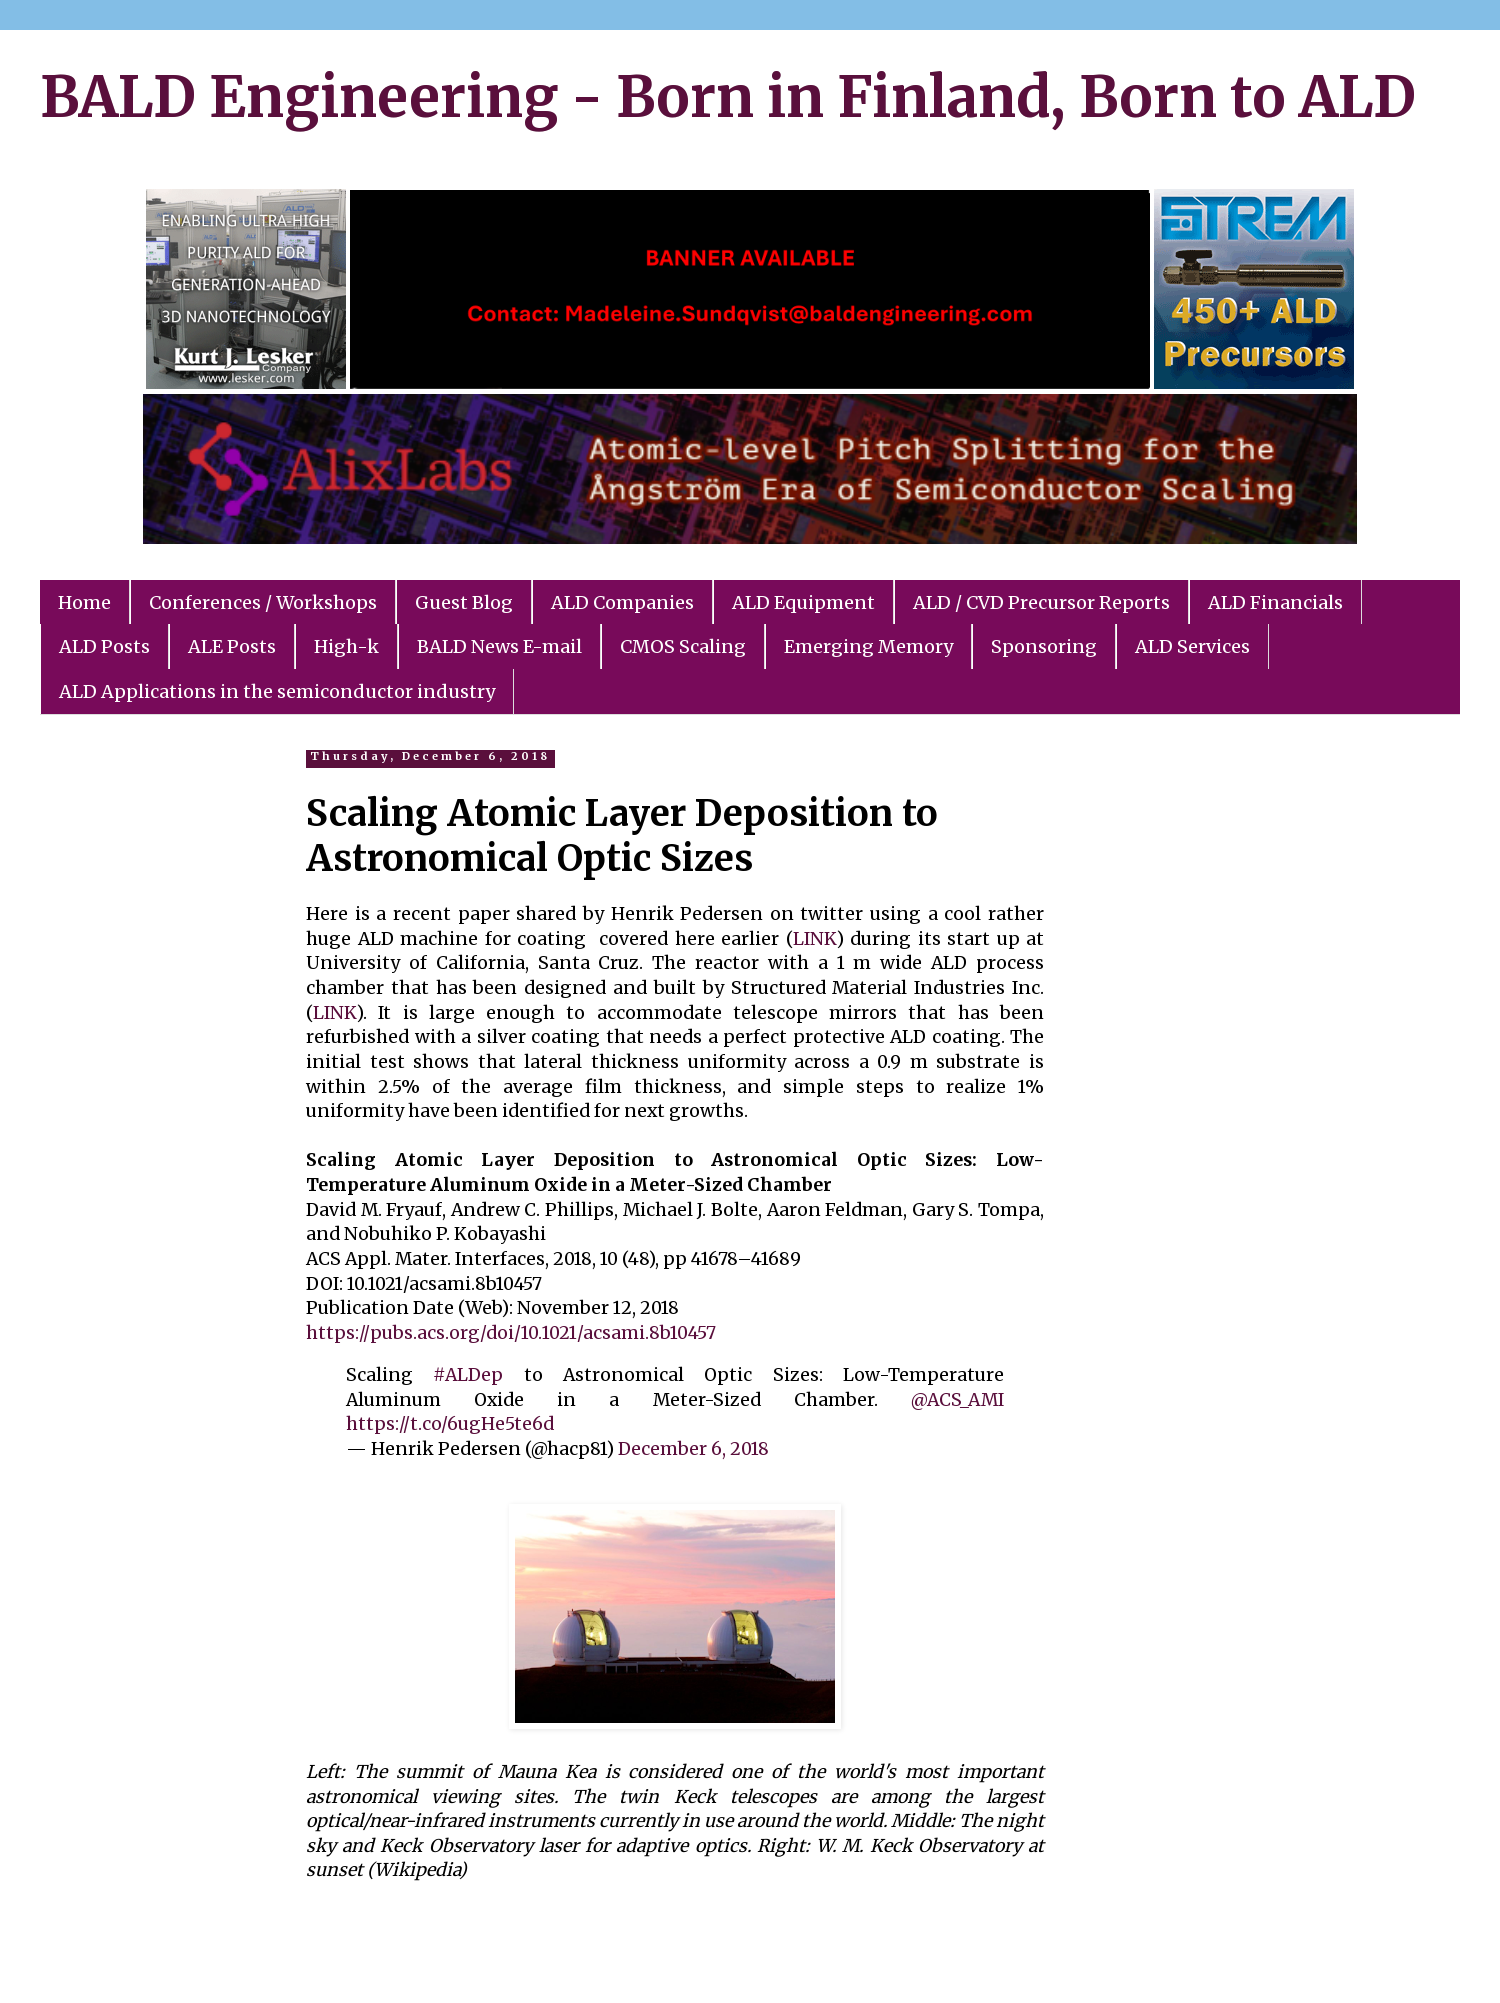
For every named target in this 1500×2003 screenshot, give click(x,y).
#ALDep (468, 1375)
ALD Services (1192, 646)
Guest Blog (464, 602)
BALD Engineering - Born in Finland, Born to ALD (728, 97)
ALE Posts (232, 646)
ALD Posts (104, 646)
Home (84, 602)
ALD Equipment (803, 602)
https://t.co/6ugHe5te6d (450, 1424)
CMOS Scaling (683, 646)
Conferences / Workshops (263, 602)
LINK (814, 939)
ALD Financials (1275, 602)
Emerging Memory (868, 646)
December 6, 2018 (693, 1449)
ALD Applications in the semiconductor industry (277, 691)
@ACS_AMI (957, 1400)
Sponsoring (1044, 646)
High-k (346, 646)
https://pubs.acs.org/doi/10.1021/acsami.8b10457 (511, 1333)
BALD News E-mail (499, 646)
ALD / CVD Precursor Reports (1041, 602)
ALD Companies (622, 602)
